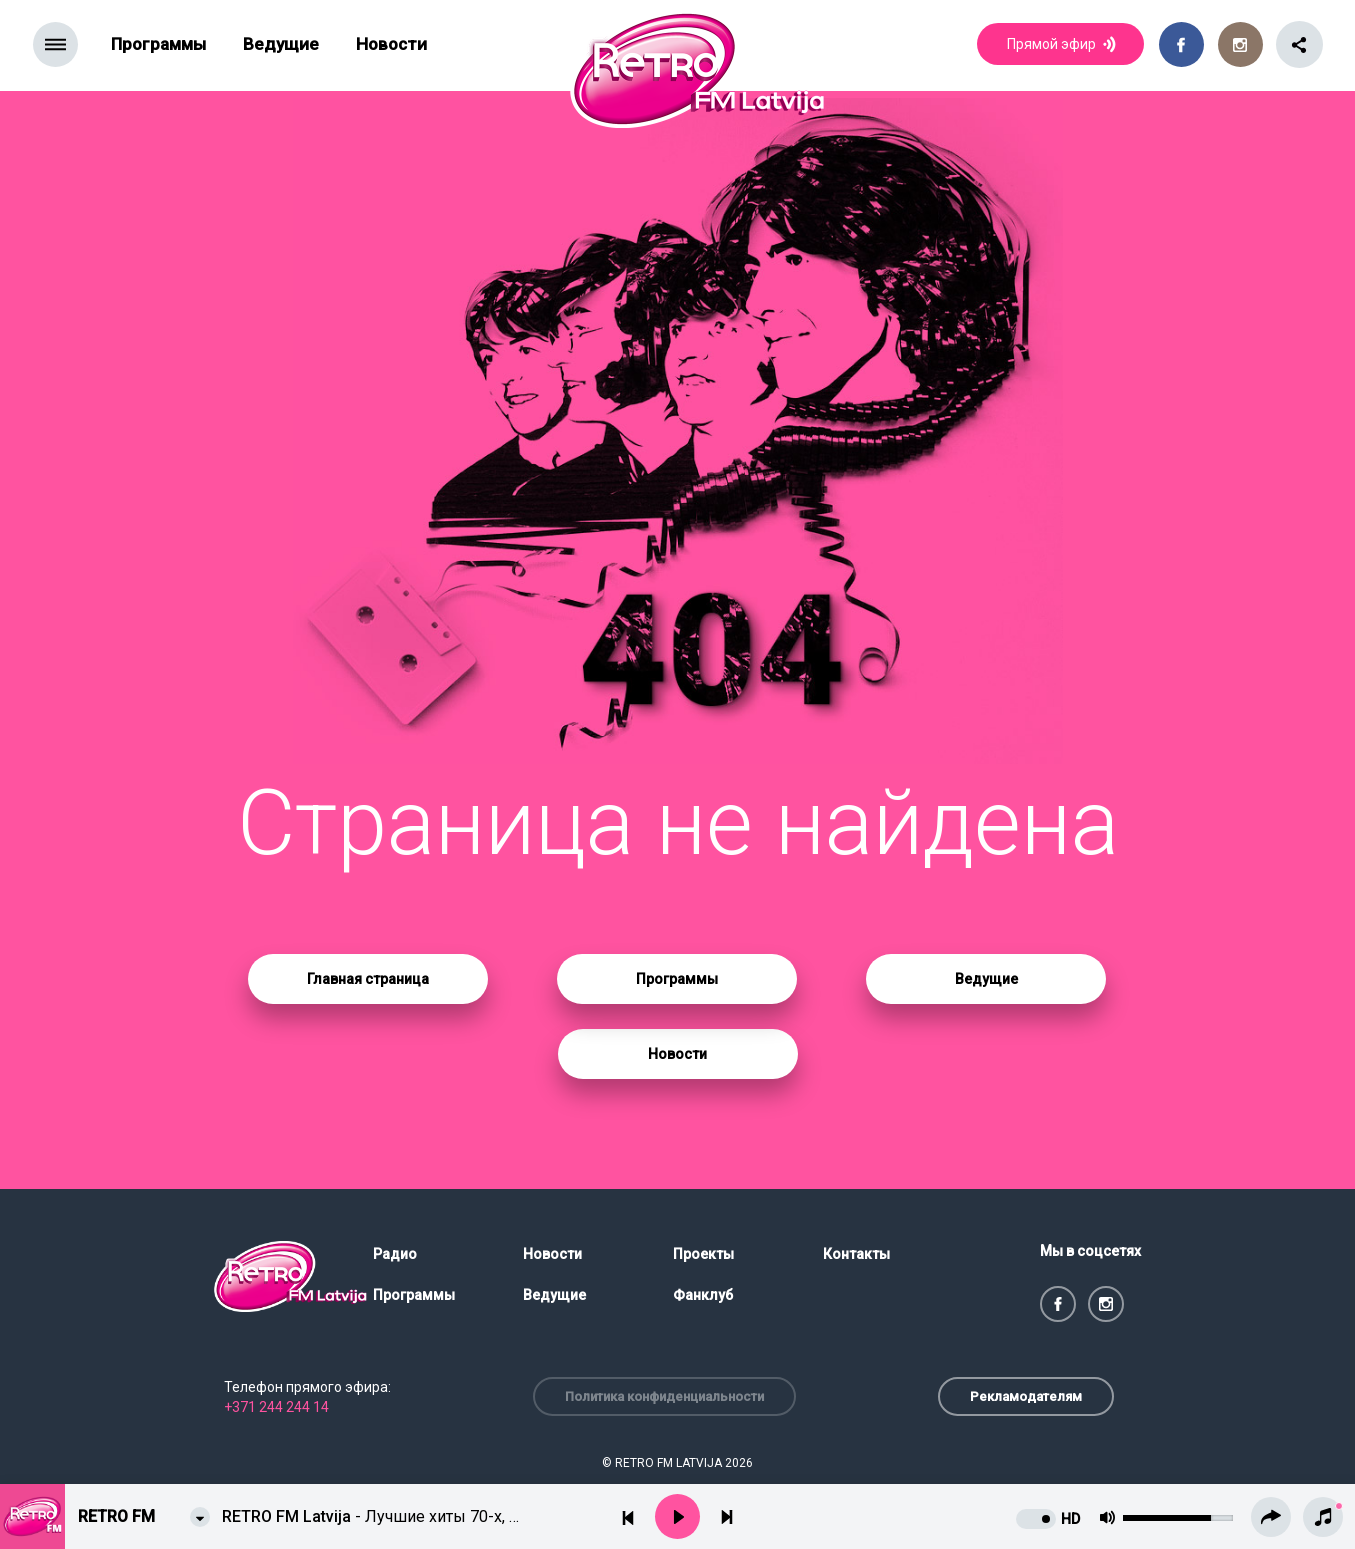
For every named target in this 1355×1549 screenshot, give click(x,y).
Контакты (856, 1254)
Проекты (703, 1254)
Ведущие (281, 44)
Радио (395, 1254)
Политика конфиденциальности (664, 1396)
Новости (391, 44)
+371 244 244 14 (276, 1407)
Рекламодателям (1026, 1396)
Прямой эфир (1063, 45)
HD (1070, 1519)
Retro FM (116, 1516)
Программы (158, 44)
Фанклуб (703, 1295)
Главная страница (368, 979)
